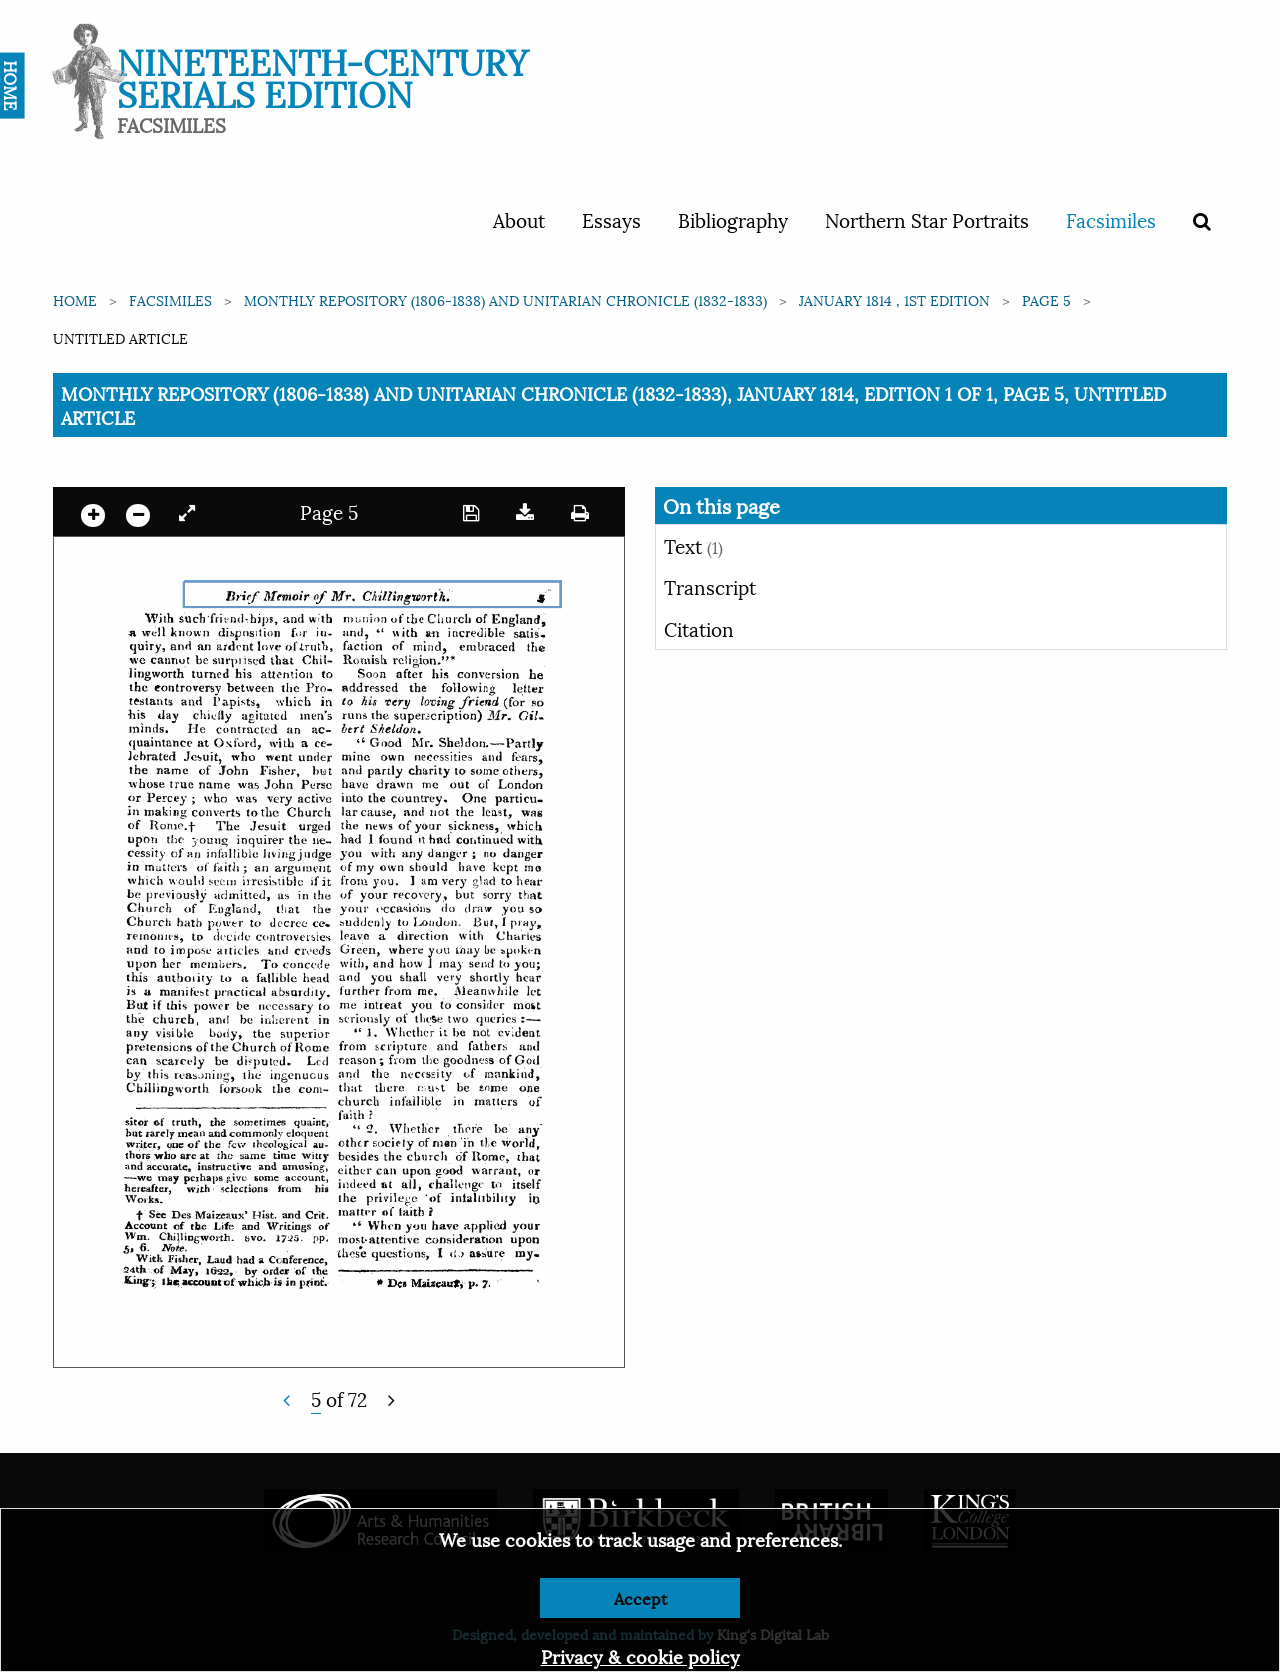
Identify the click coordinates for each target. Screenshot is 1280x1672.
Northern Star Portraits (927, 219)
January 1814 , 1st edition (894, 299)
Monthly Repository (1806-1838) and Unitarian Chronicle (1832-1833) (505, 299)
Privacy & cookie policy (640, 1655)
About (519, 219)
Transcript (710, 586)
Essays (611, 219)
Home (75, 299)
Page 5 (1046, 299)
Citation (699, 628)
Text (693, 545)
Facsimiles (1111, 219)
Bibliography (733, 219)
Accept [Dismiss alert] (640, 1597)
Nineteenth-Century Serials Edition (322, 75)
